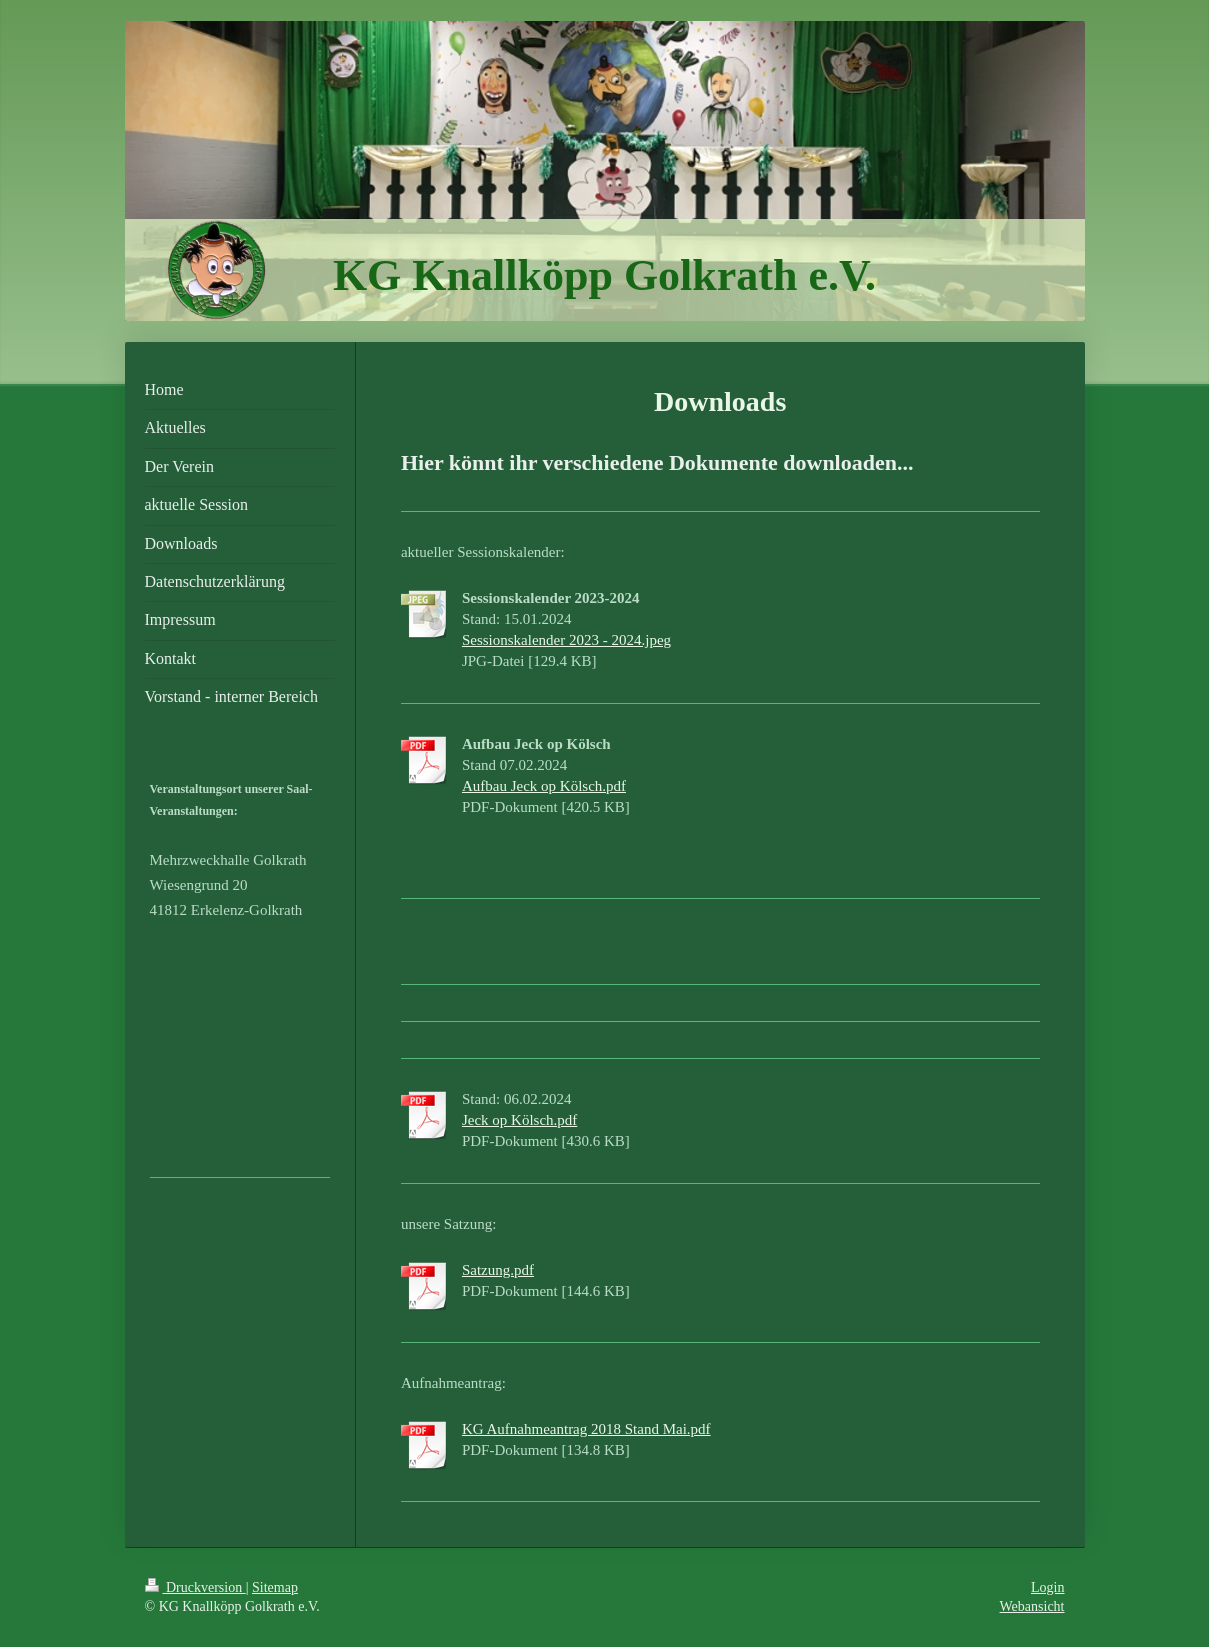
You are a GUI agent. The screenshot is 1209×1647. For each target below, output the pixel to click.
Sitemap (275, 1587)
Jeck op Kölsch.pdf (519, 1120)
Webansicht (1032, 1606)
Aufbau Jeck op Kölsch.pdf (544, 786)
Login (1047, 1587)
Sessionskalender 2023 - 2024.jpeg (566, 640)
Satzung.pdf (498, 1270)
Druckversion (195, 1587)
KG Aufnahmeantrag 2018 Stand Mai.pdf (586, 1429)
